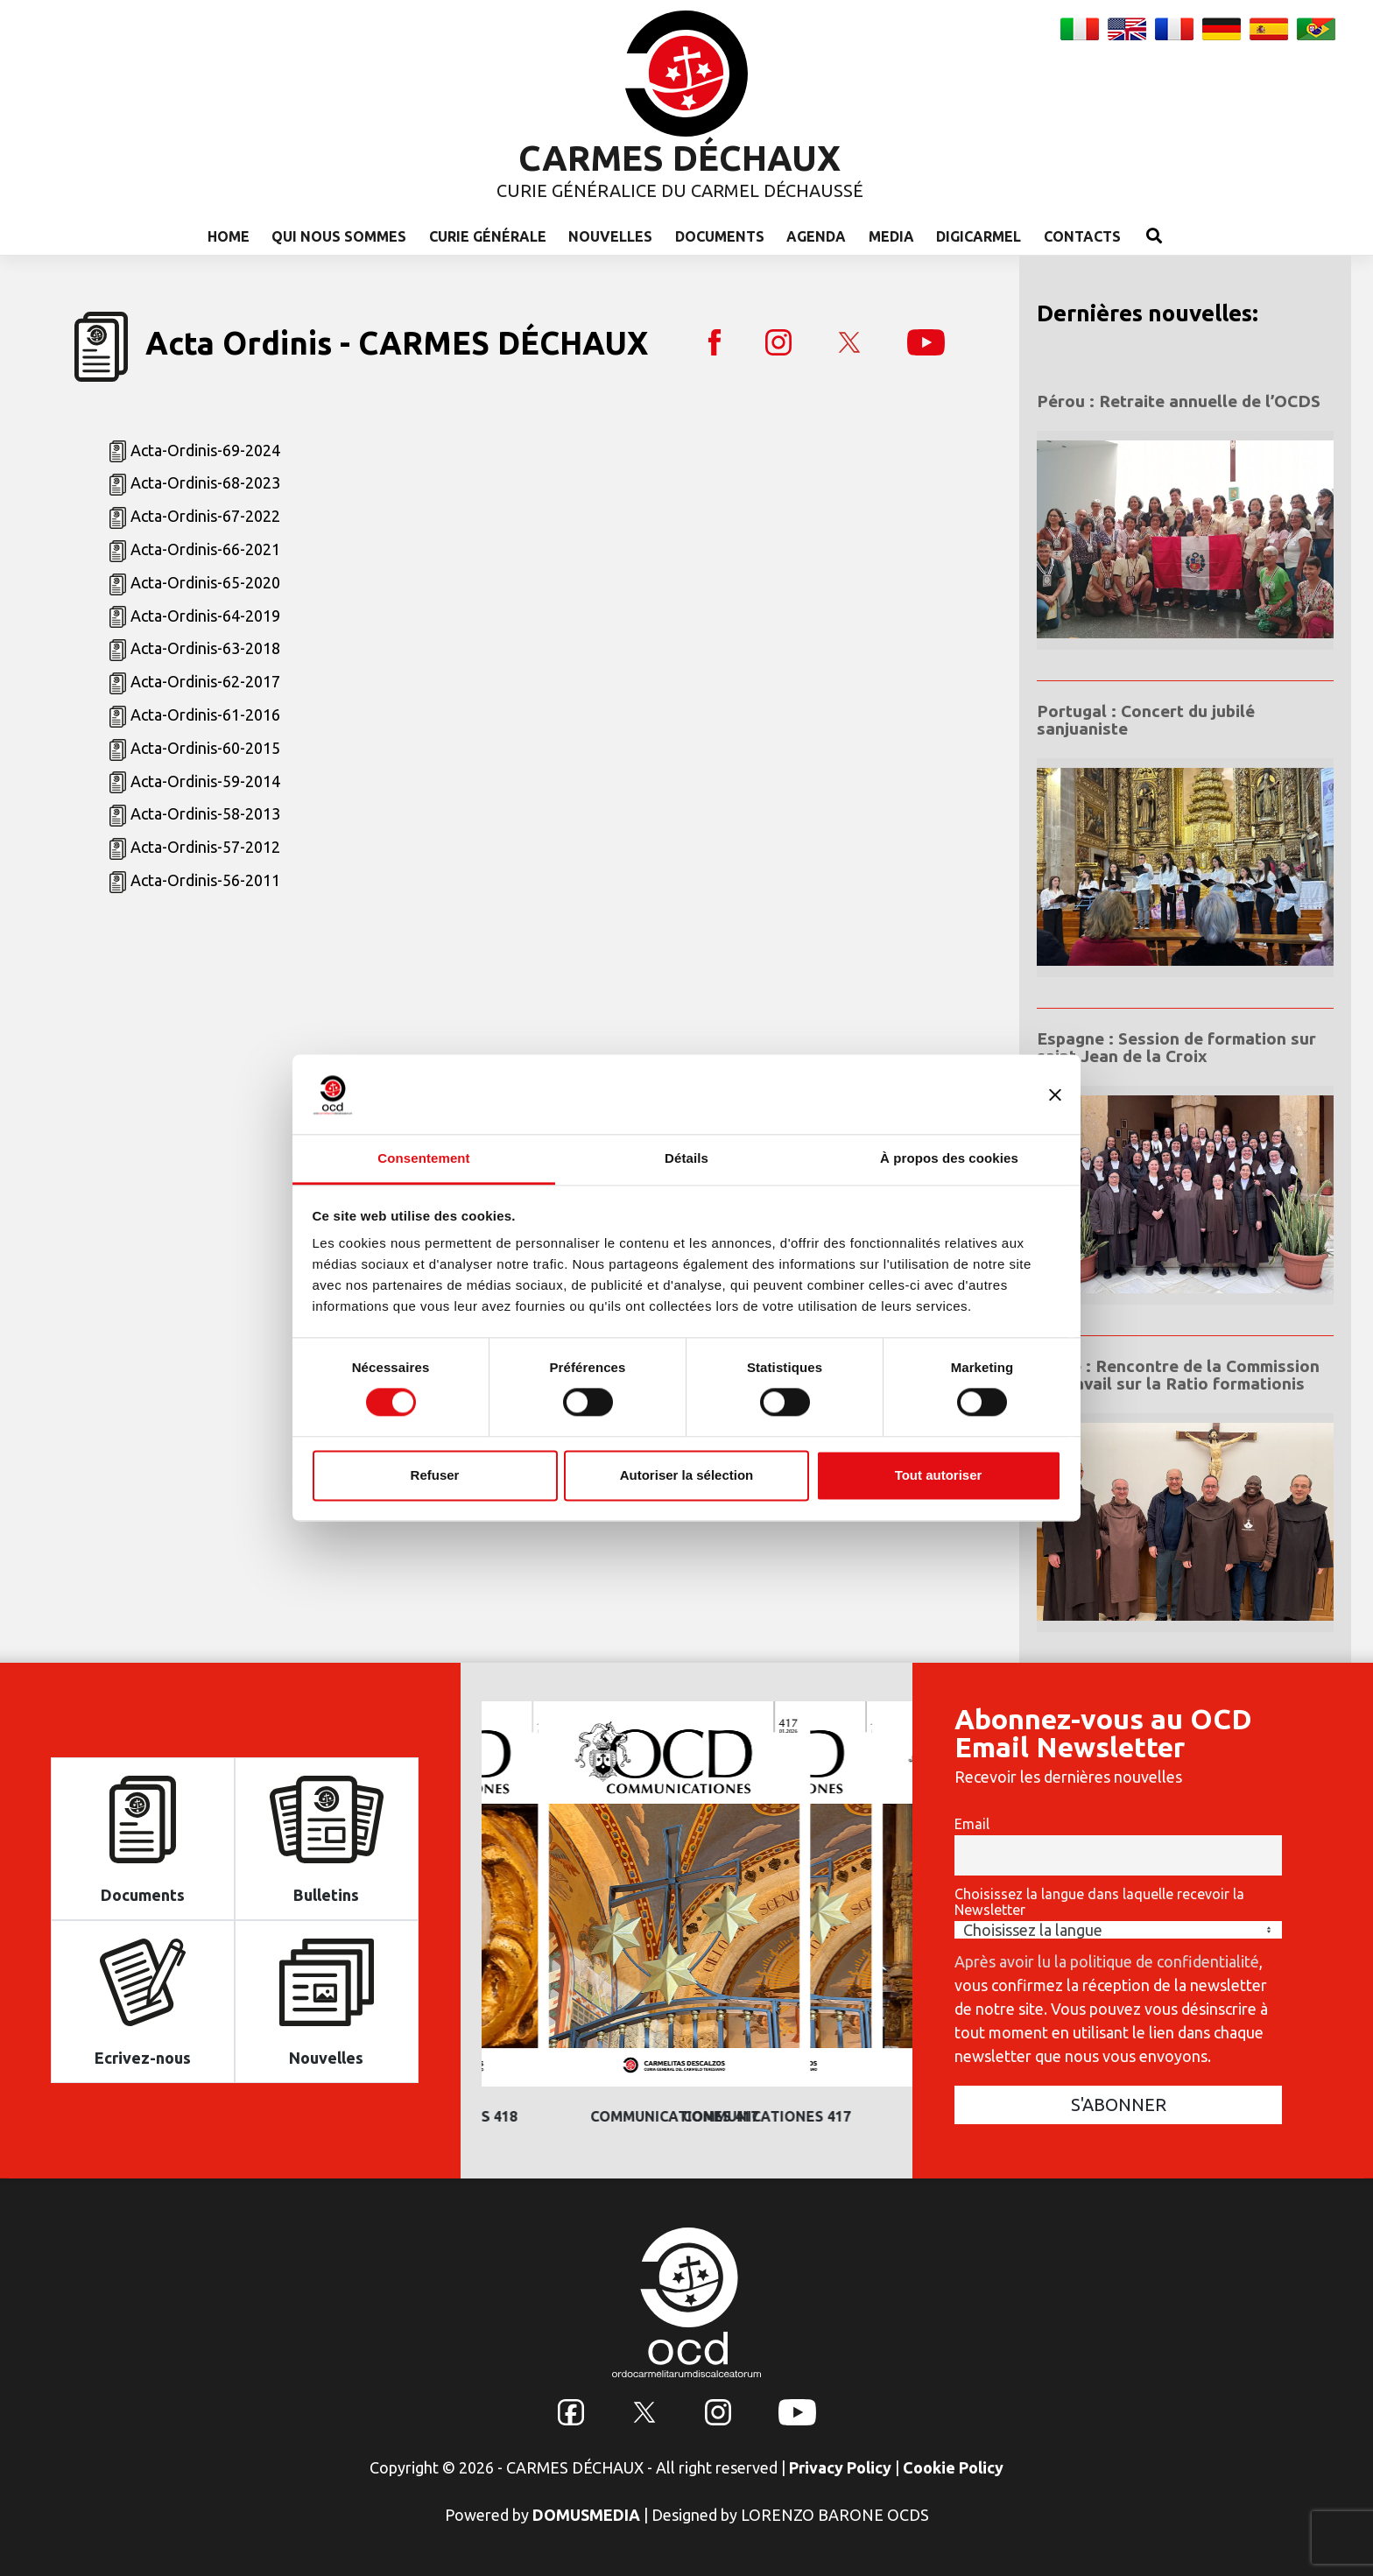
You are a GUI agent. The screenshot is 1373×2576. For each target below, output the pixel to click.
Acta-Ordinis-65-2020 (205, 582)
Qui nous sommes (338, 236)
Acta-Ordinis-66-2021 (205, 549)
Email (971, 1824)
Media (891, 236)
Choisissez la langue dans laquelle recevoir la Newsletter (1099, 1902)
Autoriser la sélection (687, 1474)
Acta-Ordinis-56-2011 (205, 880)
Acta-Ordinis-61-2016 (205, 714)
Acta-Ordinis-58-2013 (205, 813)
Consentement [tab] (423, 1158)
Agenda (816, 236)
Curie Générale (487, 236)
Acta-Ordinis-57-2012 (205, 846)
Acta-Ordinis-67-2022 (205, 515)
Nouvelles (610, 236)
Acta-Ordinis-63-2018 (205, 648)
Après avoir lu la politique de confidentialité (1106, 1961)
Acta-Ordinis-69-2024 (205, 450)
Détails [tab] (686, 1158)
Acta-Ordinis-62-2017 (205, 681)
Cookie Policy (953, 2467)
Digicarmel (978, 236)
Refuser (435, 1474)
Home (229, 236)
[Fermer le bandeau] (1055, 1094)
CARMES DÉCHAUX (679, 158)
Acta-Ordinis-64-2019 (205, 615)
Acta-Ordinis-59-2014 (205, 781)
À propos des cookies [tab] (949, 1158)
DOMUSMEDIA (586, 2514)
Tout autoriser (938, 1474)
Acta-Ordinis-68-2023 (205, 482)
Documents (719, 236)
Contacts (1082, 236)
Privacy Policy (840, 2467)
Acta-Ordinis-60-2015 (205, 748)
